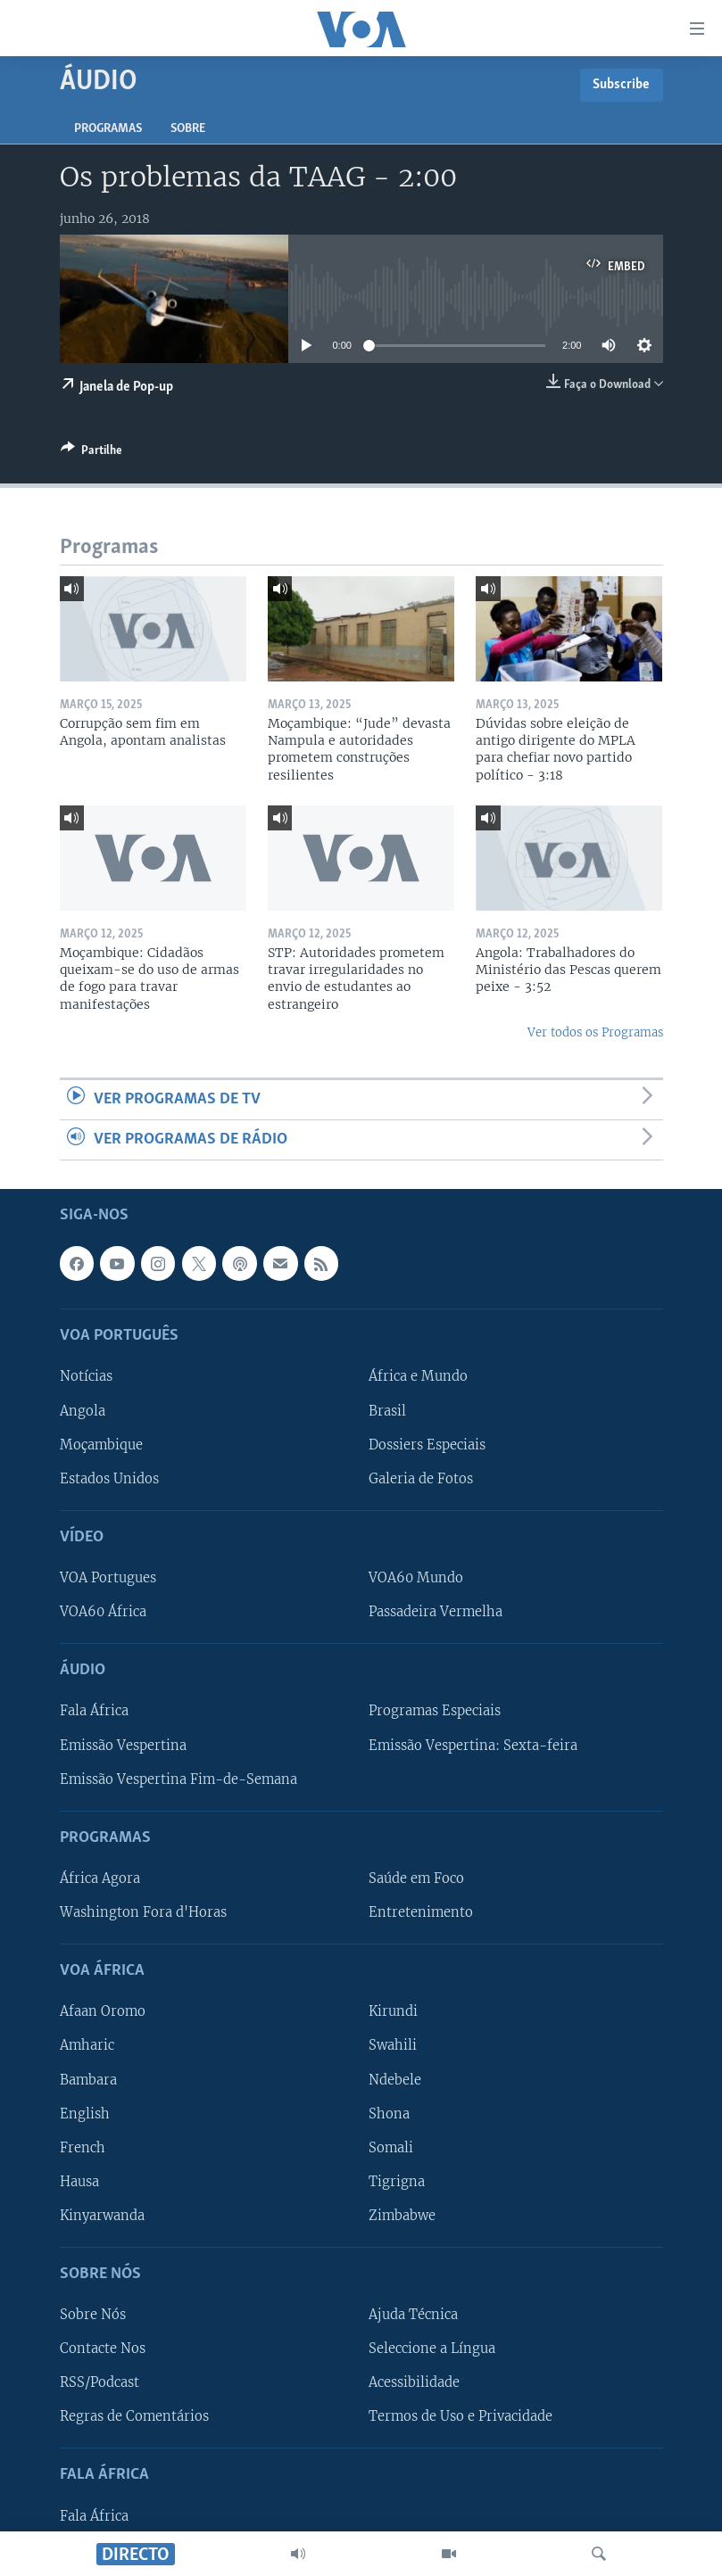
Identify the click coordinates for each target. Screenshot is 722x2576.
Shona (389, 2114)
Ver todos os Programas (595, 1032)
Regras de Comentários (134, 2417)
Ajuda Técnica (413, 2316)
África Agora (100, 1878)
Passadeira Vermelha (435, 1612)
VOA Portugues (108, 1578)
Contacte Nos (102, 2349)
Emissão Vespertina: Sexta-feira (473, 1746)
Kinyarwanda (102, 2216)
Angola (82, 1411)
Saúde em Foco (416, 1878)
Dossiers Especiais (427, 1445)
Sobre (187, 129)
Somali (391, 2148)
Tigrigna (397, 2182)
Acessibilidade (414, 2383)
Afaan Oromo (102, 2012)
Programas (108, 129)
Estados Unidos (109, 1479)
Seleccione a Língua (432, 2349)
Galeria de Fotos (421, 1479)
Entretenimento (421, 1912)
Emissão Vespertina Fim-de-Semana (178, 1779)
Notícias (86, 1377)
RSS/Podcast (99, 2383)
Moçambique (101, 1445)
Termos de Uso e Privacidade (460, 2417)
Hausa (79, 2182)
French (82, 2148)
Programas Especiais (435, 1712)
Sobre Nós (93, 2316)
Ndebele (395, 2080)
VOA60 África (103, 1612)
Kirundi (393, 2012)
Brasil (387, 1411)
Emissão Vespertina (123, 1746)
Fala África (94, 1712)
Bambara (88, 2080)
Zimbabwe (402, 2216)
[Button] (91, 453)
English (85, 2114)
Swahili (393, 2046)
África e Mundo (418, 1377)
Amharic (87, 2046)
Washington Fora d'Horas (143, 1912)
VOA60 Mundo (416, 1578)
